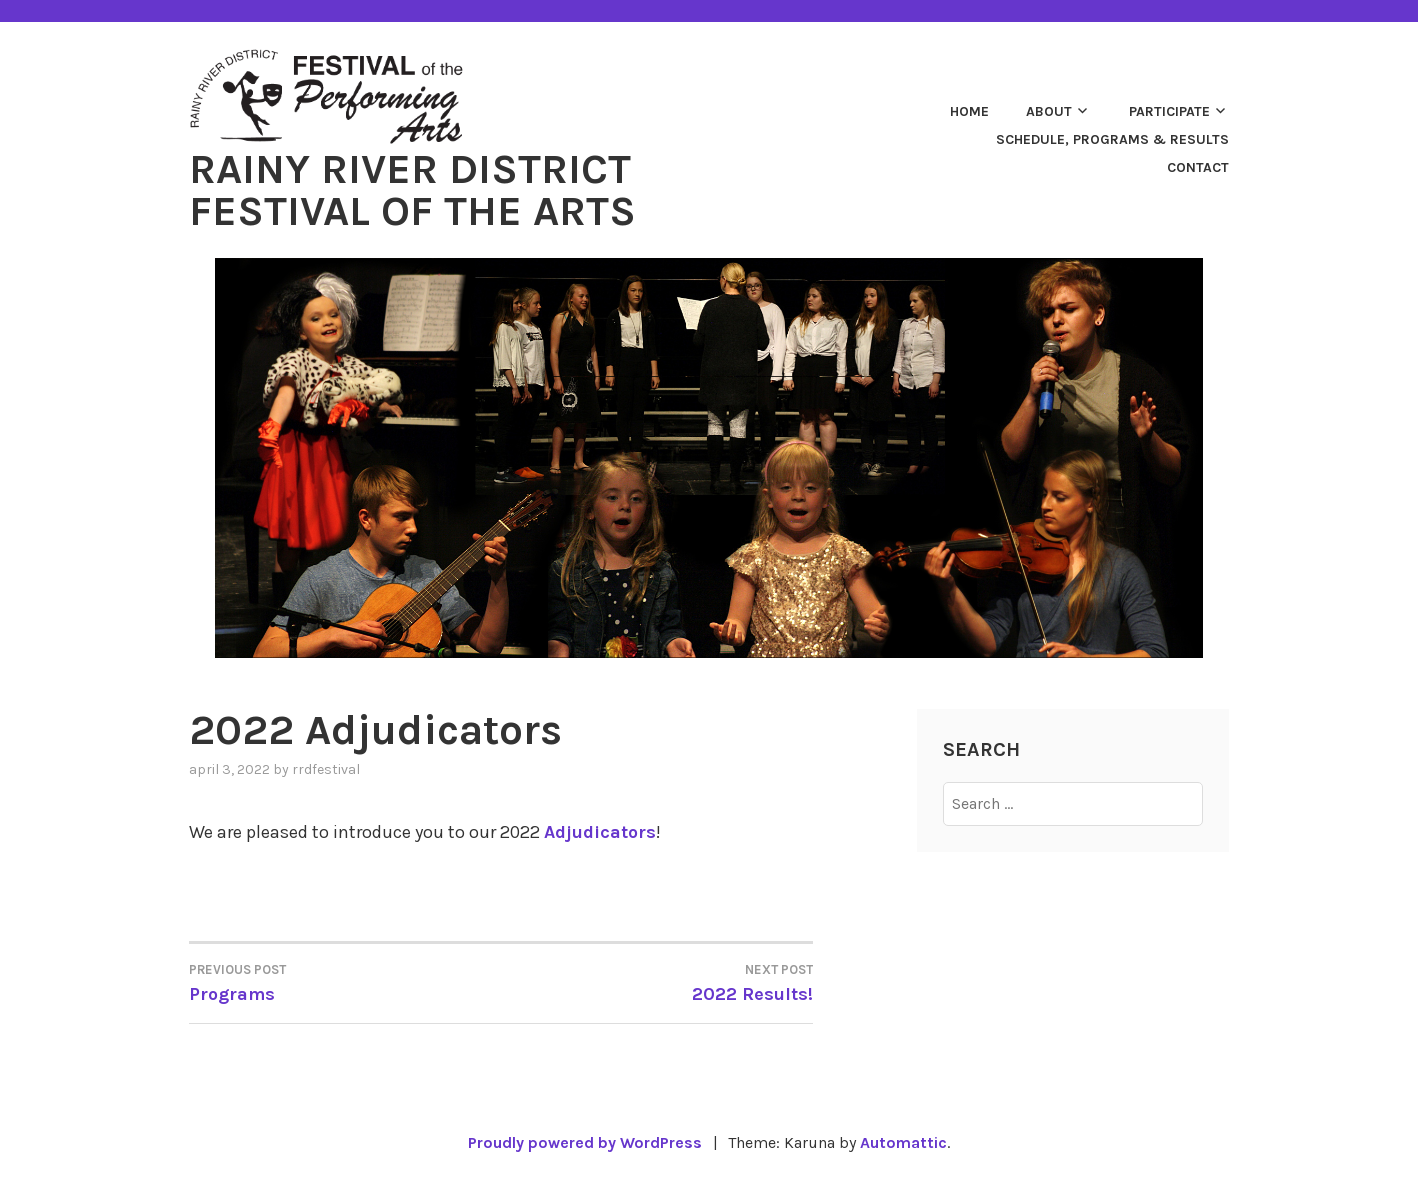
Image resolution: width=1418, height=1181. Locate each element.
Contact (1198, 167)
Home (969, 111)
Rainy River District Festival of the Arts (412, 190)
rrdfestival (326, 769)
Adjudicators (600, 832)
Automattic (903, 1142)
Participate (1169, 111)
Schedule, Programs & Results (1112, 139)
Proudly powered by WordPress (585, 1142)
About (1049, 111)
